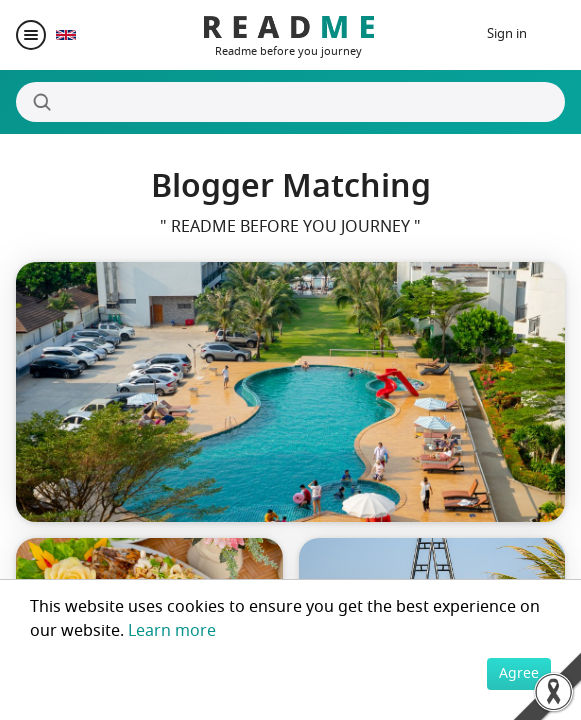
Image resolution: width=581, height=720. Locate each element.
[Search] (290, 102)
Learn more (172, 631)
